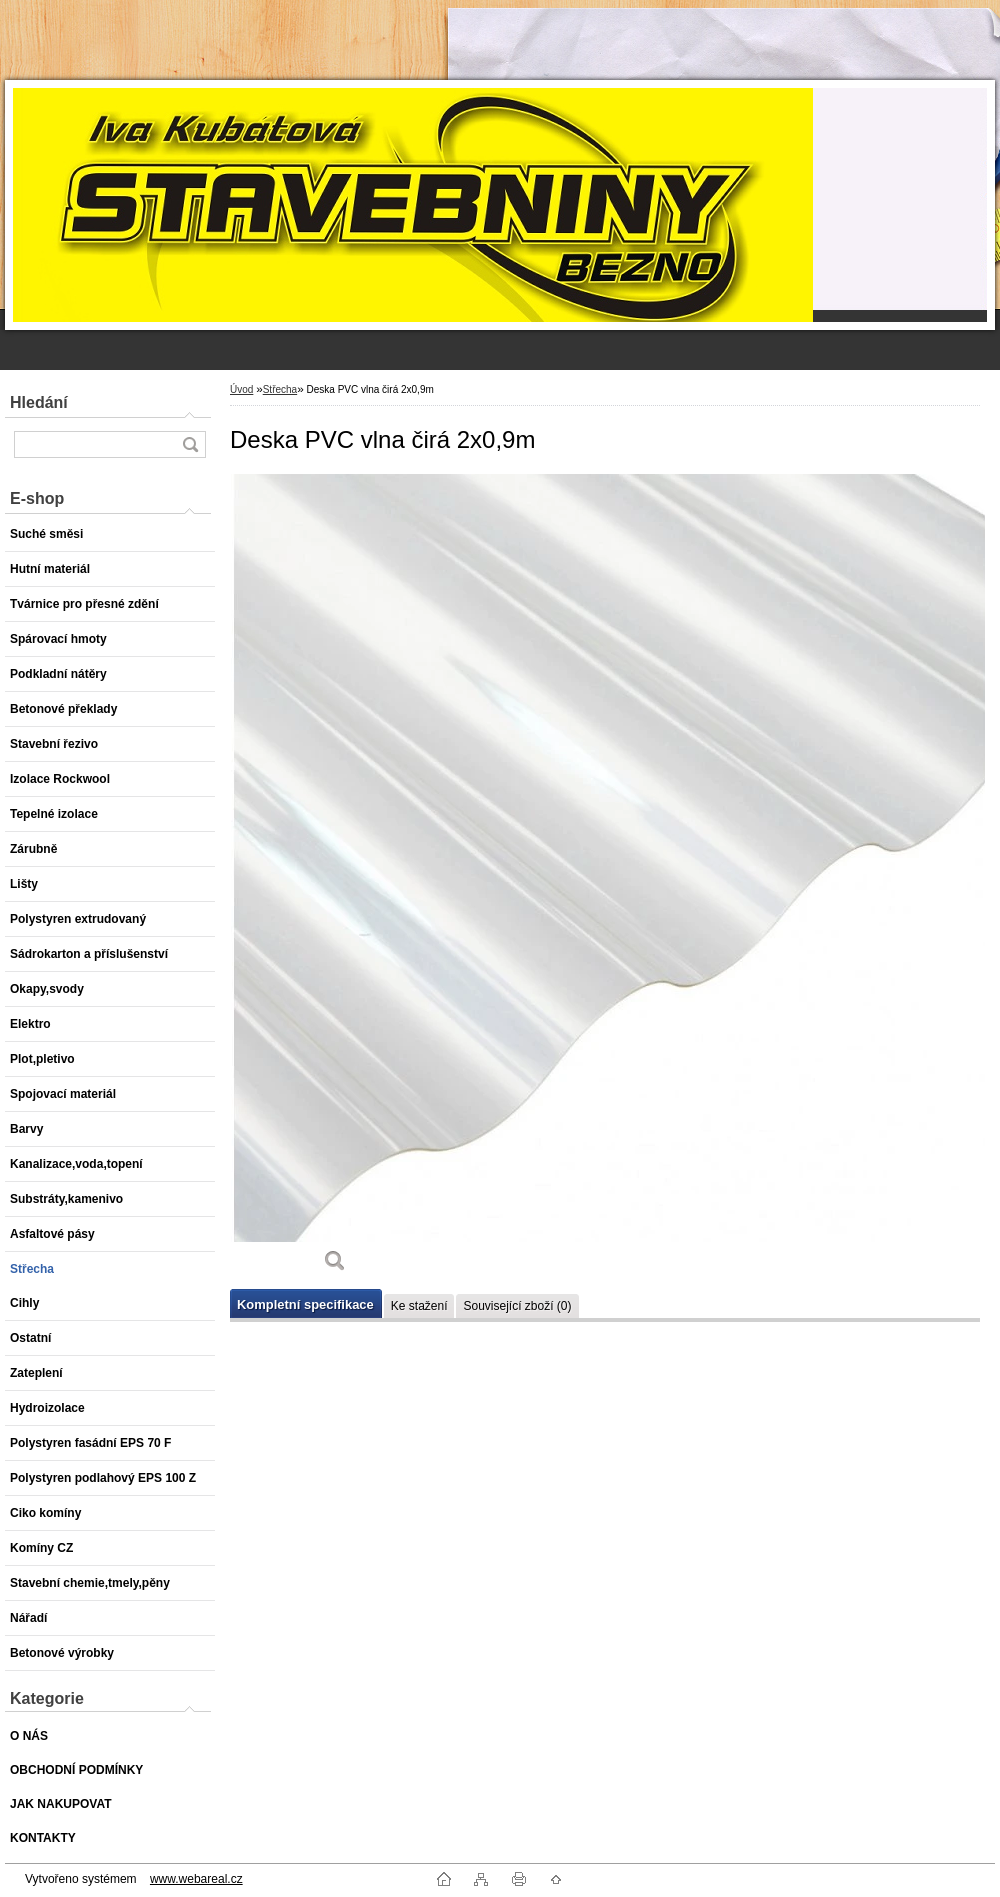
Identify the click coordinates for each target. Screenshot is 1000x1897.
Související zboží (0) (517, 1306)
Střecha (280, 389)
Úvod (241, 389)
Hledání (39, 402)
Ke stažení (419, 1306)
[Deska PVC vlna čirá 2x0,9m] (335, 880)
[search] (190, 444)
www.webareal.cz (196, 1879)
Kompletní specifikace (305, 1304)
